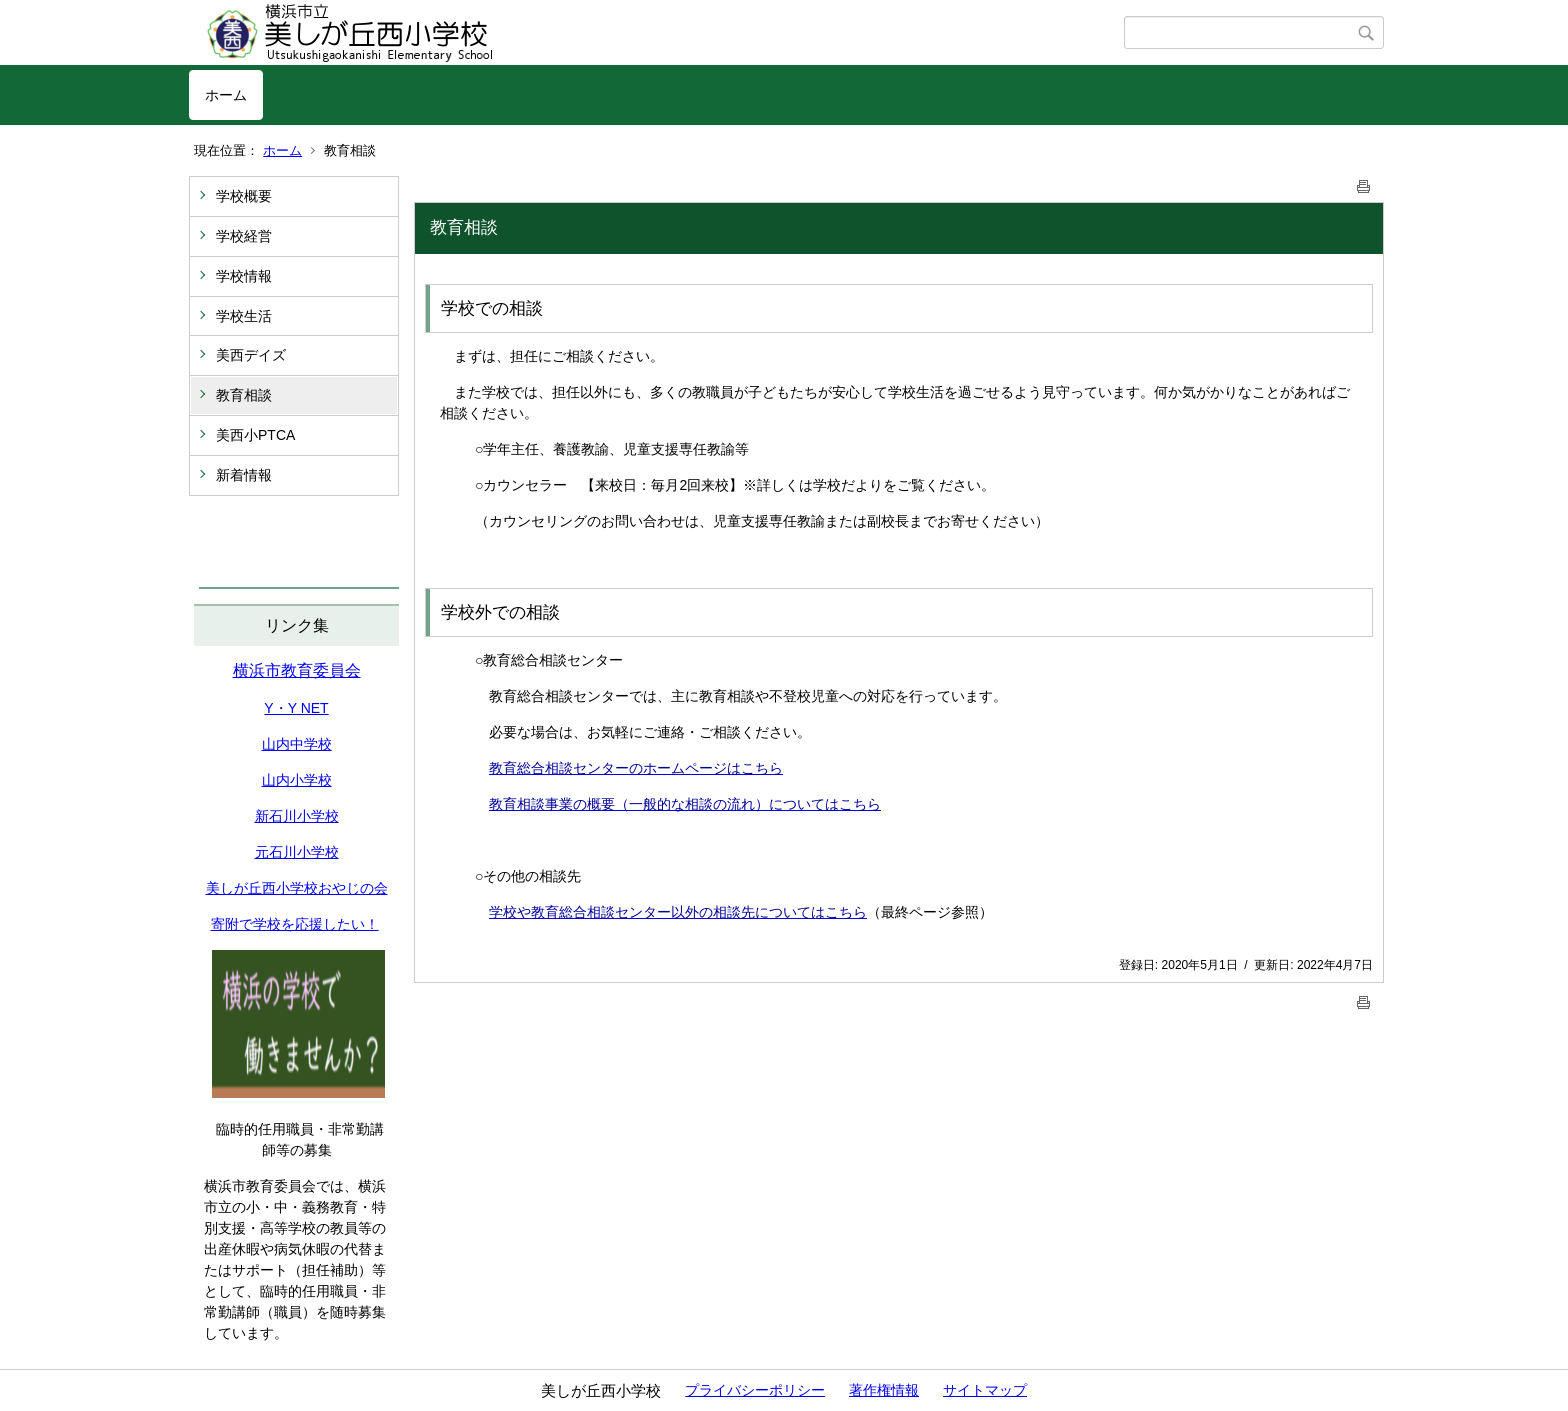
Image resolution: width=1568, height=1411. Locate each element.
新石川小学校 (297, 816)
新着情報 (244, 475)
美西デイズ (251, 355)
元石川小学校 (297, 852)
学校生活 (244, 316)
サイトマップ (985, 1390)
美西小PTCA (255, 435)
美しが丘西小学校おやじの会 (297, 888)
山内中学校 (297, 744)
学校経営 (244, 236)
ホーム (226, 95)
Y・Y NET (296, 708)
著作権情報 (884, 1390)
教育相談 (244, 395)
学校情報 (244, 276)
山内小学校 (297, 780)
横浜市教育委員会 (297, 670)
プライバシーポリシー (755, 1390)
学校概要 (244, 196)
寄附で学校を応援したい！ (295, 924)
